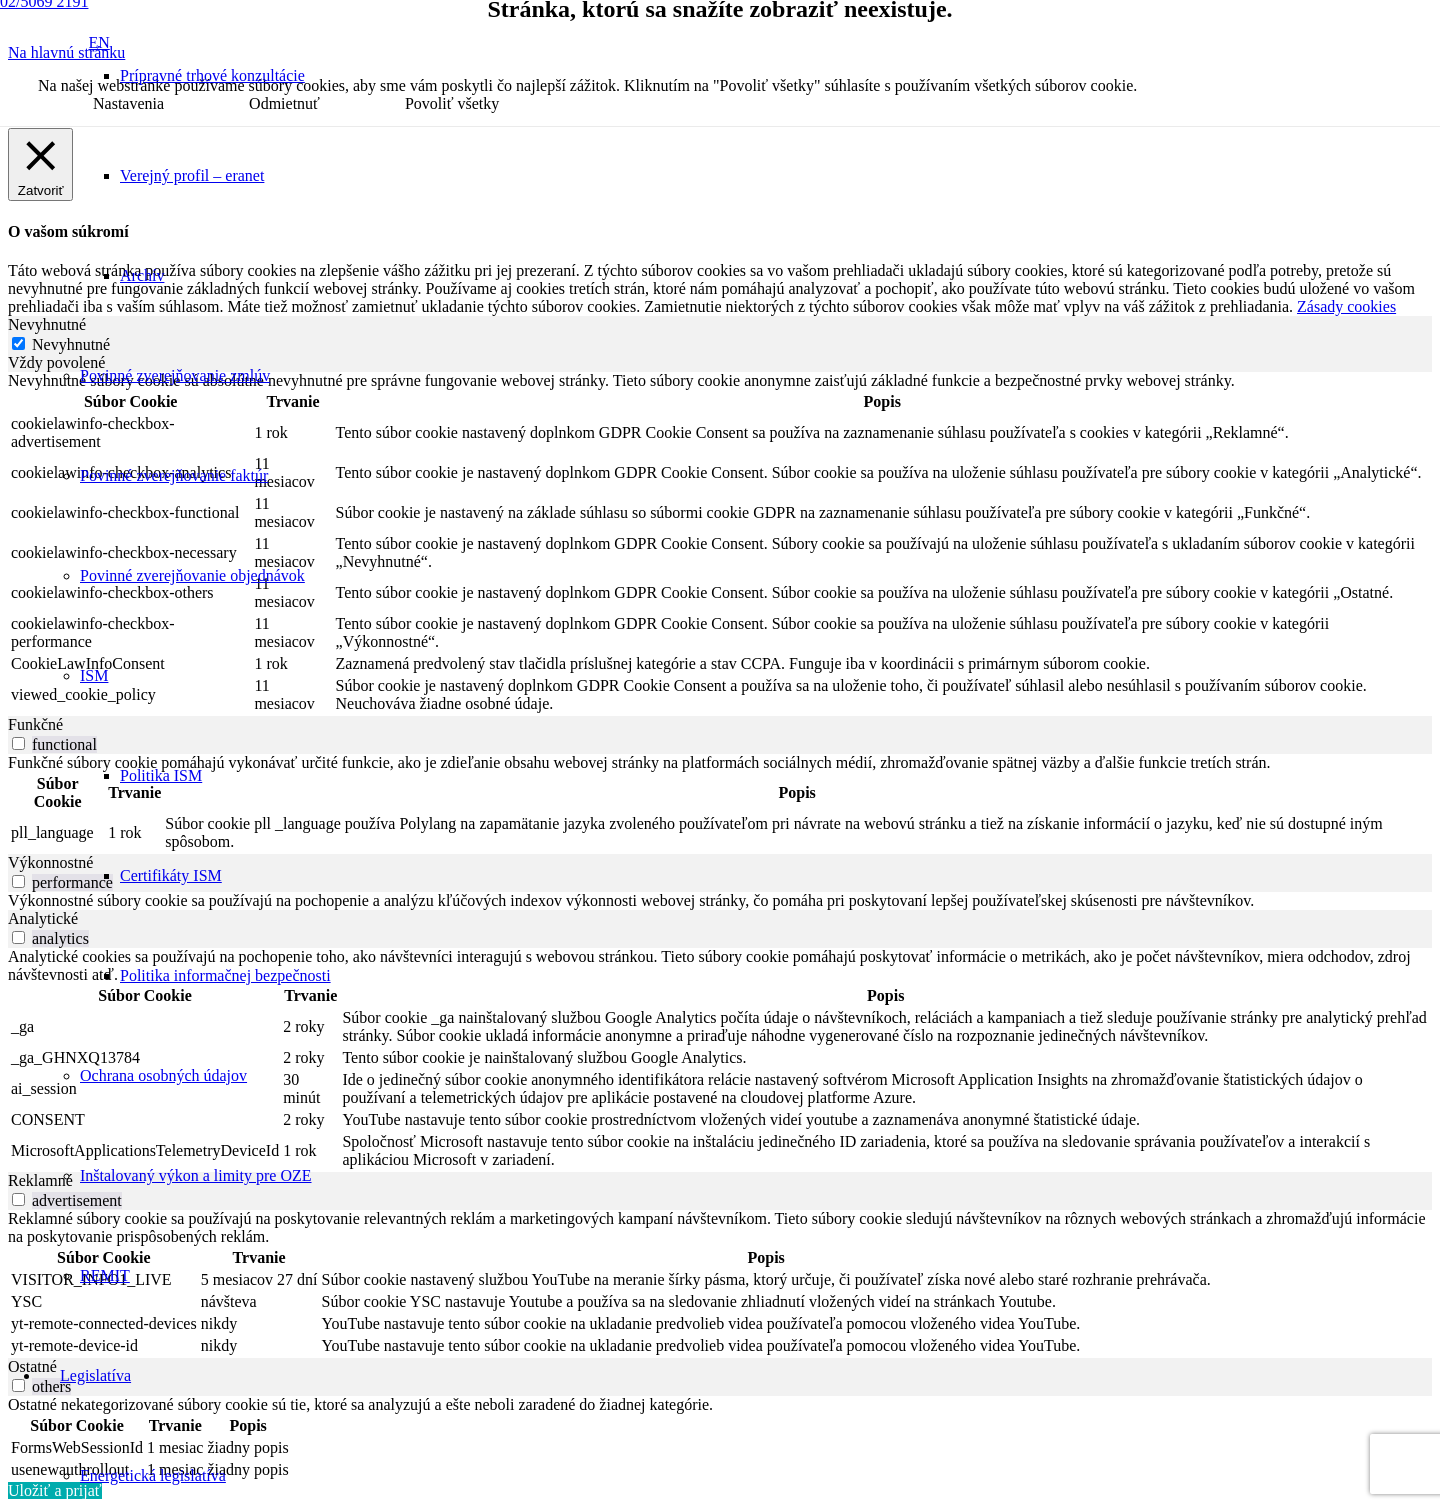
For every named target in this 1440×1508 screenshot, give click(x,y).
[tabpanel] (720, 544)
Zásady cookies (1346, 306)
